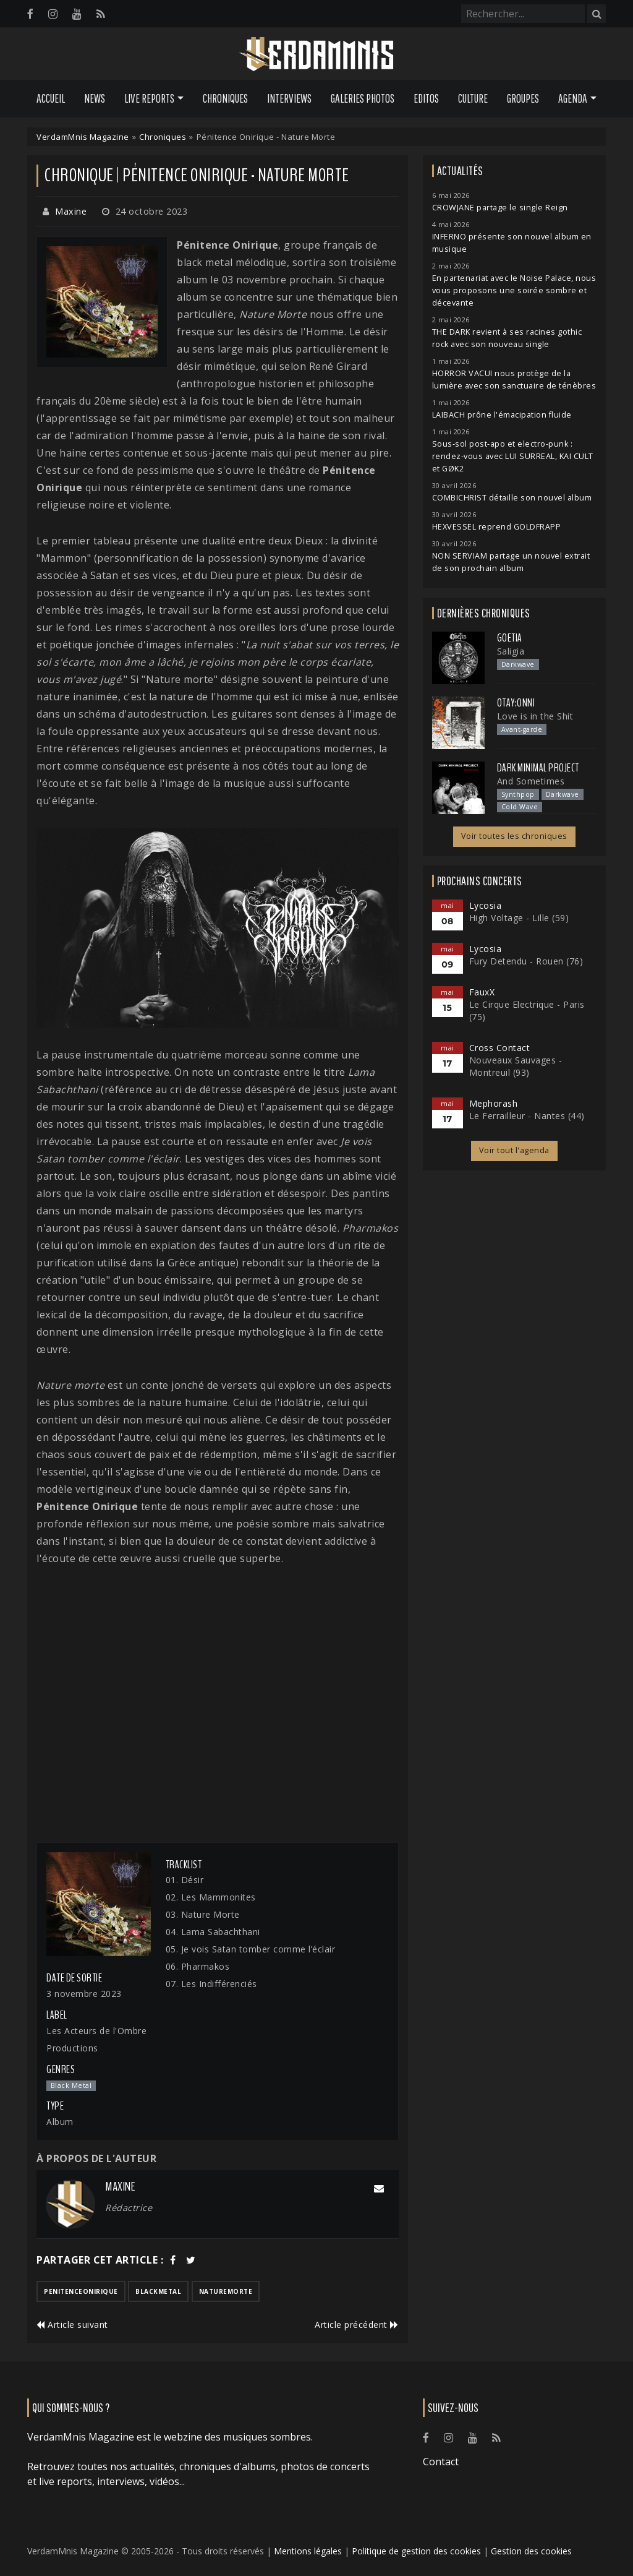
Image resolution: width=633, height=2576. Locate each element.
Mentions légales (308, 2551)
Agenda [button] (572, 98)
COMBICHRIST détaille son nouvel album (512, 497)
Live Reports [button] (149, 98)
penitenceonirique (81, 2291)
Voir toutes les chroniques (514, 836)
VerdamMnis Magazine (82, 136)
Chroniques (225, 98)
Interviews (289, 98)
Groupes (523, 98)
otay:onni (516, 702)
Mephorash (493, 1103)
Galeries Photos (362, 98)
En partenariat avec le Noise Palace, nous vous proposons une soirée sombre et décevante (514, 290)
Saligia (511, 651)
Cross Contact (499, 1048)
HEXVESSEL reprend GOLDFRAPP (496, 527)
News (94, 98)
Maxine (71, 211)
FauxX (482, 992)
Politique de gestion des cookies (416, 2551)
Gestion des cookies (531, 2551)
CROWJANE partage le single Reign (500, 207)
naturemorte (226, 2291)
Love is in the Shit (535, 716)
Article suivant (72, 2324)
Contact (441, 2461)
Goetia (509, 637)
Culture (473, 98)
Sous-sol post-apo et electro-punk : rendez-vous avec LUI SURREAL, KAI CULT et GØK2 (512, 456)
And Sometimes (531, 781)
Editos (426, 98)
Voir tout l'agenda (514, 1150)
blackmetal (158, 2291)
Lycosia (485, 905)
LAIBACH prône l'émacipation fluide (502, 415)
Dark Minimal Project (538, 767)
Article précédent (357, 2324)
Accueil (50, 98)
